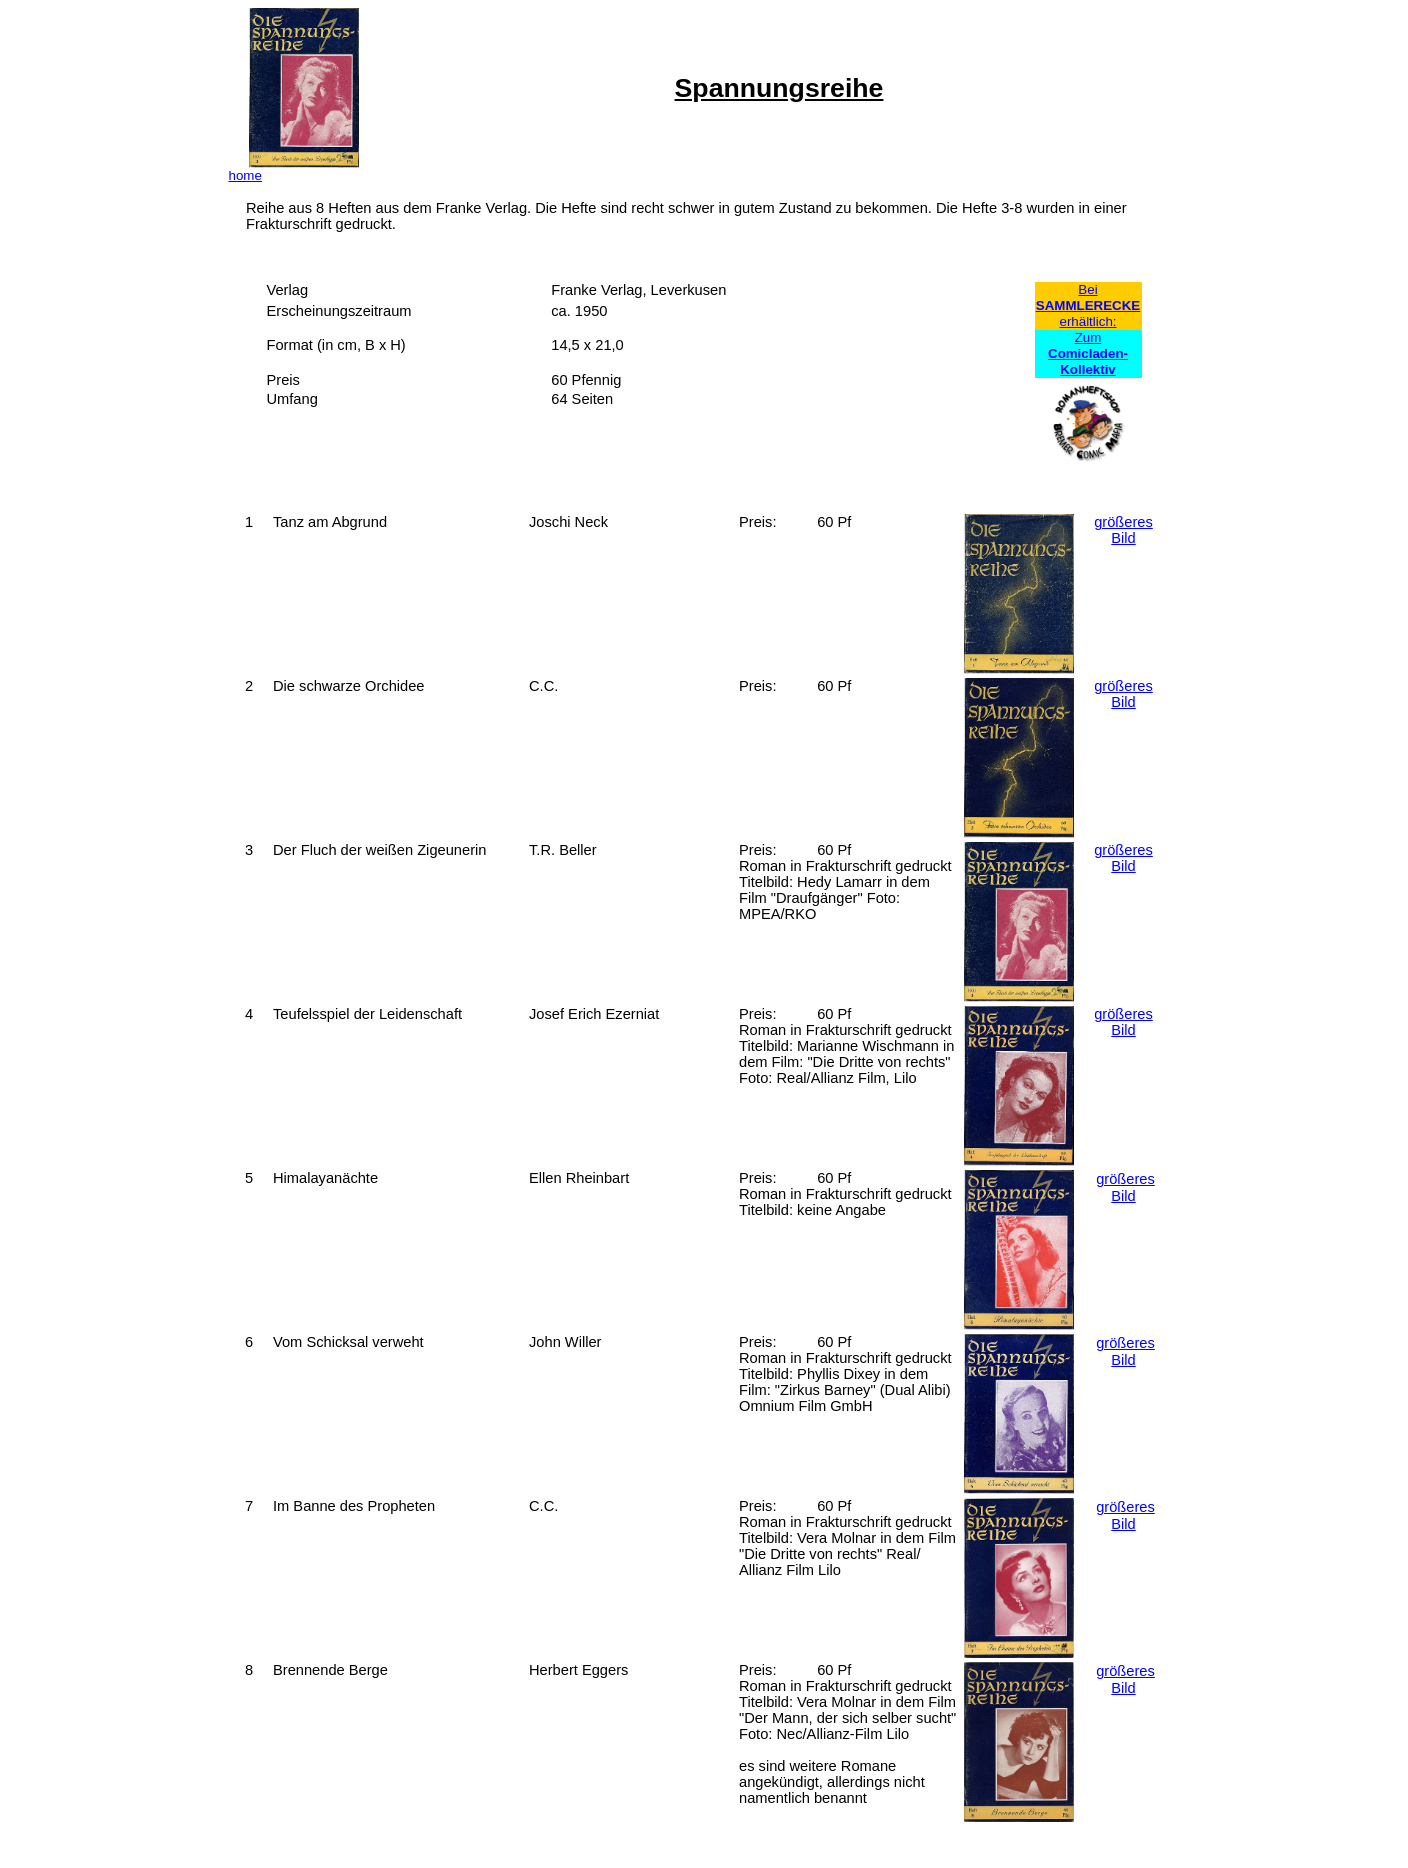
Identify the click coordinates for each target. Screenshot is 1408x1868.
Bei (1087, 289)
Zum (1088, 353)
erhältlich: (1087, 321)
